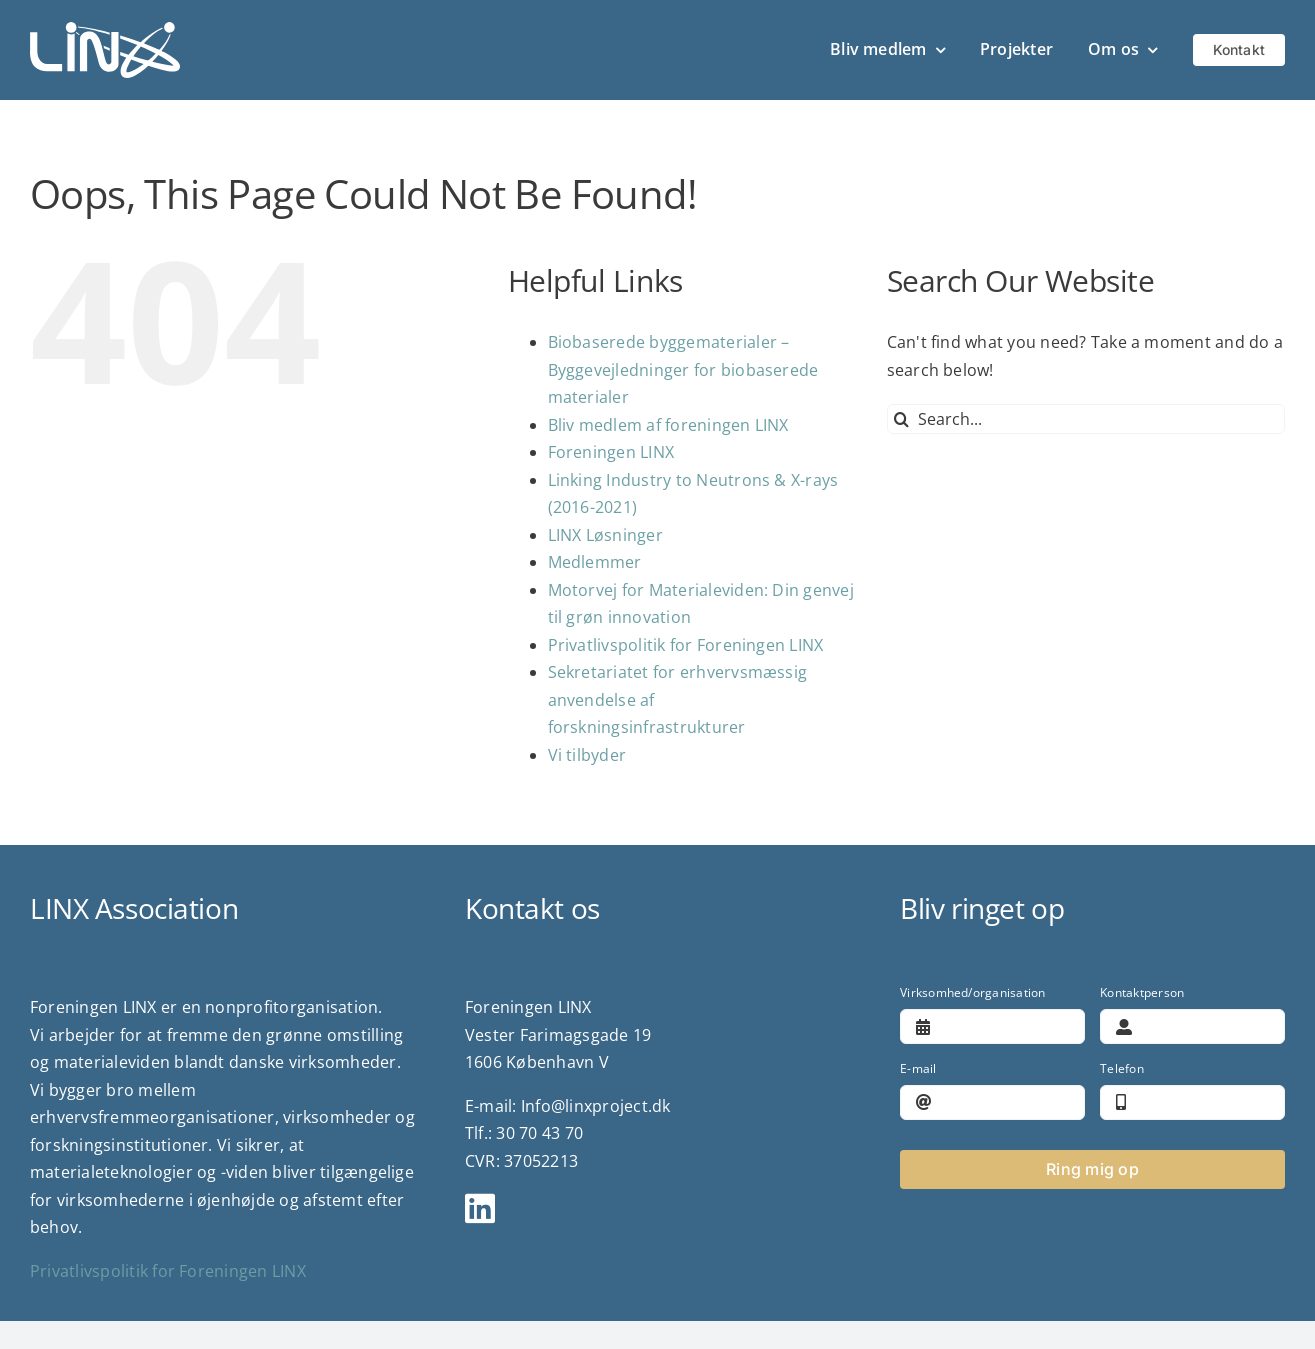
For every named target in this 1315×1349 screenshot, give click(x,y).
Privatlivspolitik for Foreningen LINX (686, 645)
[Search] (902, 419)
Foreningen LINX (611, 452)
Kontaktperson (1142, 992)
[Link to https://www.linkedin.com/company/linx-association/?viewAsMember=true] (649, 1208)
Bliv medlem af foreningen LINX (668, 425)
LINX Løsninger (605, 535)
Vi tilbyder (587, 755)
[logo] (105, 30)
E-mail (918, 1068)
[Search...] (1086, 419)
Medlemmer (595, 562)
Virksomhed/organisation (973, 992)
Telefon (1122, 1068)
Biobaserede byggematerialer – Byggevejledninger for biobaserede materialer (683, 369)
